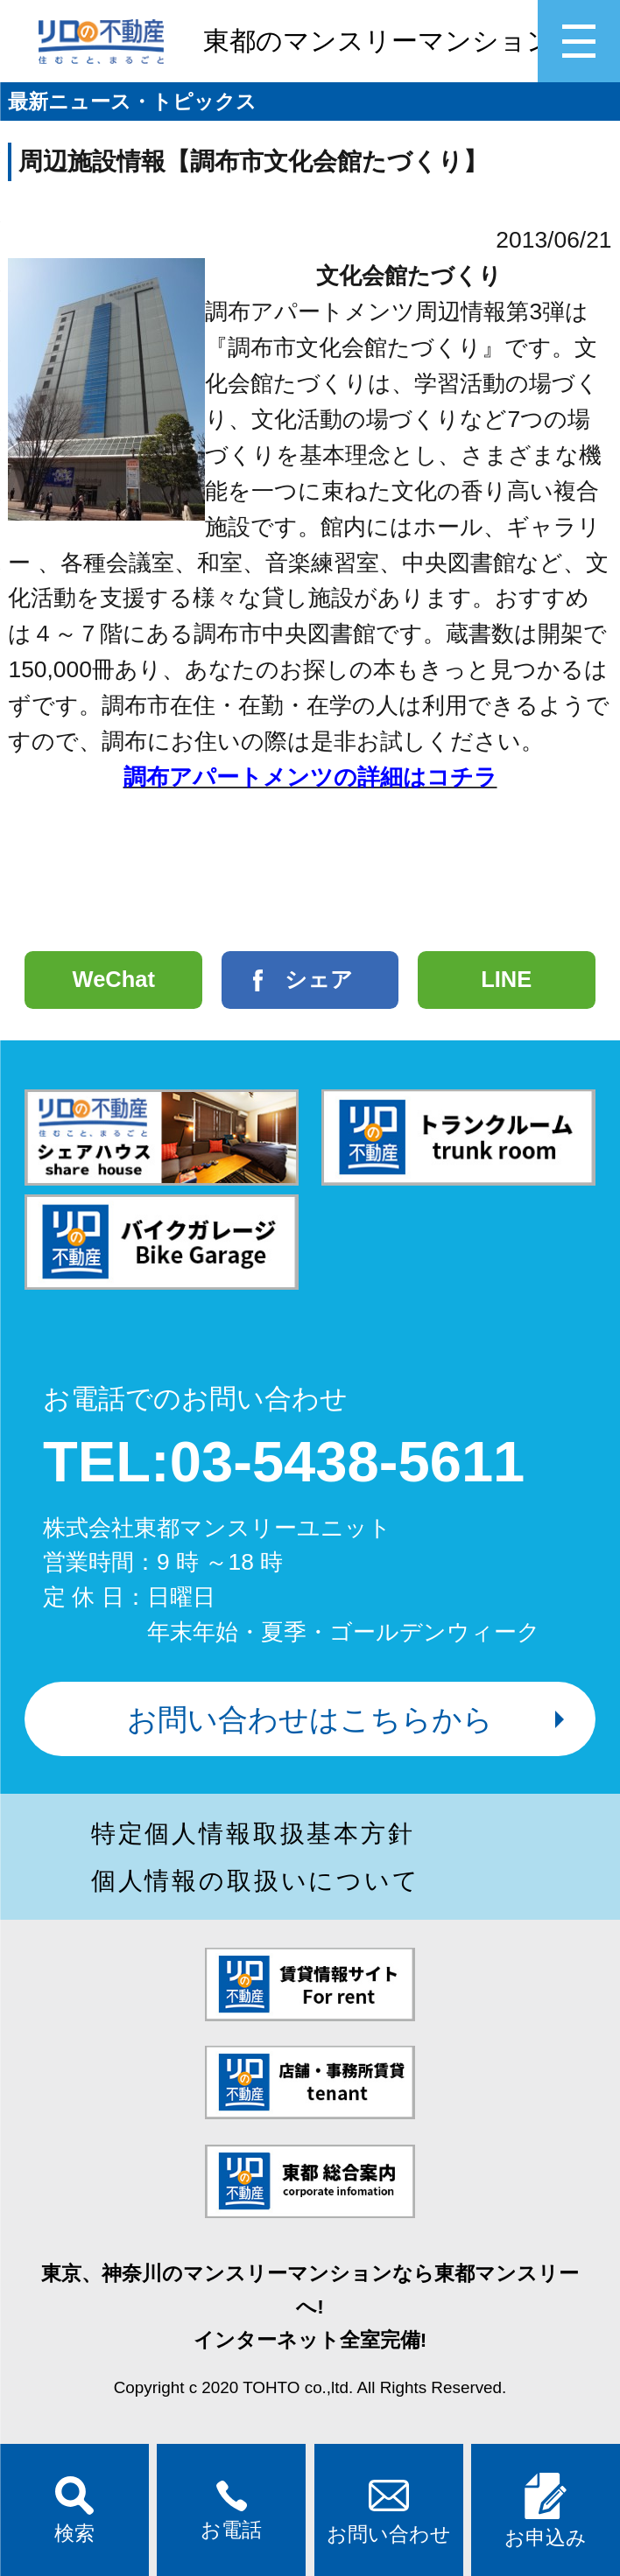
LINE (506, 979)
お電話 (231, 2511)
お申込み (545, 2511)
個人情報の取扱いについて (255, 1880)
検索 (74, 2510)
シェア (319, 979)
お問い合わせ (389, 2510)
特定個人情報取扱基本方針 (253, 1833)
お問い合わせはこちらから (310, 1719)
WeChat (114, 979)
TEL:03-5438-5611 (284, 1461)
